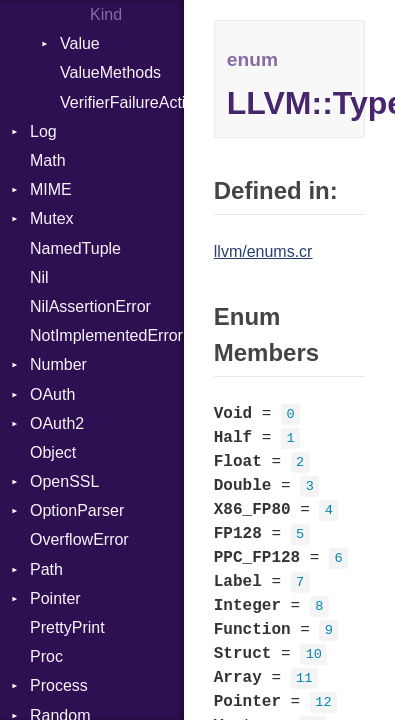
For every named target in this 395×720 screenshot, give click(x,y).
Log (43, 131)
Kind (106, 14)
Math (48, 160)
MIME (51, 189)
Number (58, 364)
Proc (46, 656)
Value (80, 43)
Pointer (55, 598)
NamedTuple (75, 248)
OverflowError (79, 539)
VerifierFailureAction (122, 102)
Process (59, 685)
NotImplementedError (106, 335)
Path (46, 569)
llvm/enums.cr (263, 251)
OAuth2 (57, 423)
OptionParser (77, 510)
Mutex (52, 218)
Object (53, 452)
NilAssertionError (90, 306)
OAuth (52, 394)
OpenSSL (64, 481)
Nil (39, 277)
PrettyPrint (67, 627)
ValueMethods (110, 72)
